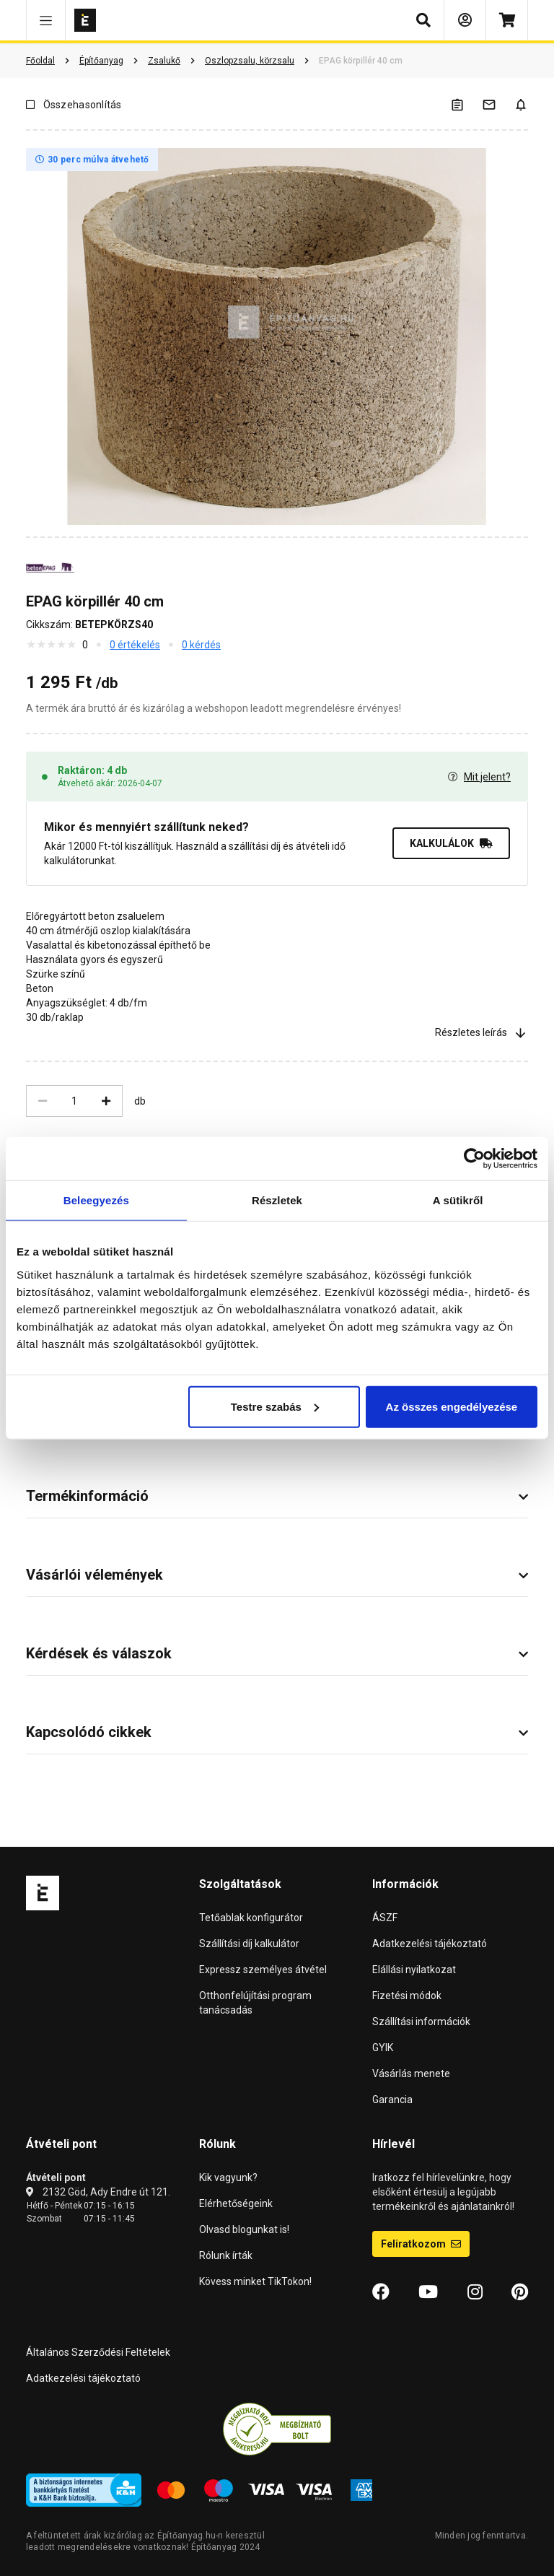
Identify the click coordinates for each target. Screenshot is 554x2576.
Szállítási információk (421, 2021)
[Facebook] (381, 2292)
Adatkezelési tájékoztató (429, 1943)
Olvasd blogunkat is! (244, 2229)
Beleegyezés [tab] (96, 1200)
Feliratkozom (421, 2244)
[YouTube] (428, 2292)
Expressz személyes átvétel (263, 1969)
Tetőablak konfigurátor (251, 1917)
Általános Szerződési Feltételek (98, 2352)
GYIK (382, 2047)
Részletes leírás (481, 1032)
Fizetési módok (406, 1995)
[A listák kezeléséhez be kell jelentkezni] (466, 104)
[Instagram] (475, 2292)
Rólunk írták (225, 2255)
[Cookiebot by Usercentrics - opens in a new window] (474, 1159)
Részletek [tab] (277, 1200)
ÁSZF (384, 1917)
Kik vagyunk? (228, 2177)
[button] (46, 20)
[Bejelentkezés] (465, 20)
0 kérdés (201, 644)
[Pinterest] (519, 2292)
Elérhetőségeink (236, 2203)
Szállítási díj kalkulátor (249, 1943)
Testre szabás (275, 1406)
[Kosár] (506, 20)
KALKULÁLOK (451, 843)
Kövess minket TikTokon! (255, 2281)
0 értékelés (135, 644)
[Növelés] (106, 1101)
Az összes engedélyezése (452, 1406)
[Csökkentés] (42, 1101)
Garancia (392, 2099)
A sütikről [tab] (458, 1200)
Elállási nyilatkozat (414, 1969)
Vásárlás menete (411, 2073)
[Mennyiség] (74, 1101)
